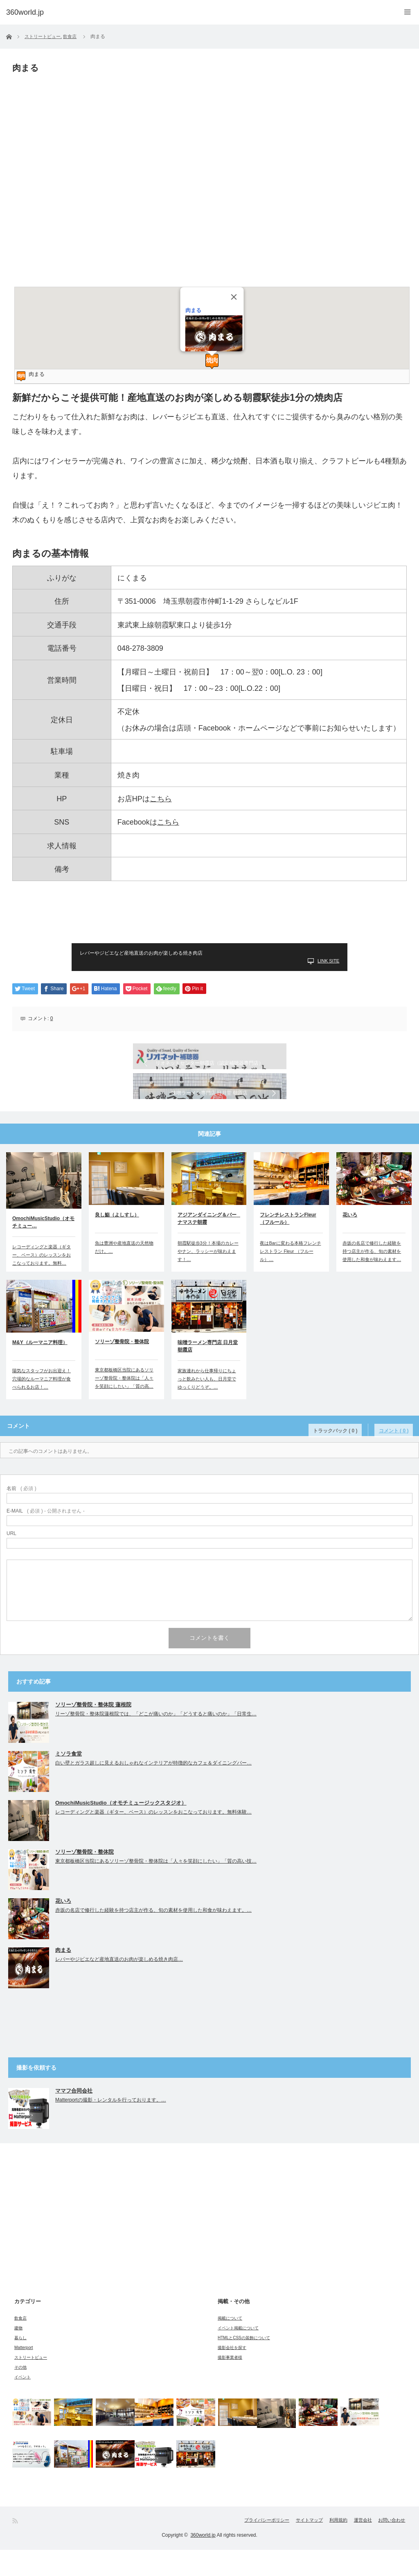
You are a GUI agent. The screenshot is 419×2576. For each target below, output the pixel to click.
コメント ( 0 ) (398, 1452)
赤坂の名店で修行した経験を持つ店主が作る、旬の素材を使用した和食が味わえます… (371, 1277)
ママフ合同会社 (73, 2117)
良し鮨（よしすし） (117, 1241)
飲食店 (20, 2344)
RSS (15, 2547)
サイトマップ (285, 2546)
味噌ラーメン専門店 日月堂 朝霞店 (208, 1372)
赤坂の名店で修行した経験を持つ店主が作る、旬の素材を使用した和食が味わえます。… (153, 1936)
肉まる (193, 310)
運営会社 (355, 2546)
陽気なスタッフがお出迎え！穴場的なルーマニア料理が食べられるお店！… (41, 1405)
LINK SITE (328, 961)
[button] (212, 361)
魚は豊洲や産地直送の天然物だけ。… (124, 1273)
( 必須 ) (21, 1514)
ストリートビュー (30, 2383)
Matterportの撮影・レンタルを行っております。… (110, 2126)
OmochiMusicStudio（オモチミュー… (43, 1248)
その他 (20, 2393)
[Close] (234, 297)
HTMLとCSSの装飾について (244, 2364)
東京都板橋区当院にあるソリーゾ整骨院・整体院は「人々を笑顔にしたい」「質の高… (124, 1404)
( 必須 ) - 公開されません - (46, 1537)
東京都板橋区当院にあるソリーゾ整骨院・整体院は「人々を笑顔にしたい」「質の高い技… (156, 1887)
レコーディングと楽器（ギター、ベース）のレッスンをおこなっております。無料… (41, 1281)
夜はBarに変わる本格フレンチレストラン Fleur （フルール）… (290, 1277)
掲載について (230, 2344)
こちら (161, 799)
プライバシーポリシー (233, 2546)
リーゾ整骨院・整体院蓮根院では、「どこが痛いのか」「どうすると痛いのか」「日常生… (156, 1740)
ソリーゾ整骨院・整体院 (122, 1368)
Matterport (23, 2373)
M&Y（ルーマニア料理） (40, 1368)
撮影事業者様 (230, 2383)
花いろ (349, 1241)
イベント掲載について (238, 2354)
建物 (18, 2354)
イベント (22, 2403)
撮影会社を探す (232, 2373)
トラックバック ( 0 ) (348, 1452)
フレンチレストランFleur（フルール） (288, 1244)
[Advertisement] (209, 917)
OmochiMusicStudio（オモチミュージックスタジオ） (121, 1829)
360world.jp (202, 2561)
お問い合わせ (392, 2546)
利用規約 (322, 2546)
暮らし (20, 2364)
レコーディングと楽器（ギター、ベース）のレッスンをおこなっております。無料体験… (153, 1838)
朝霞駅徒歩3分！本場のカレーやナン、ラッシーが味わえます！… (208, 1277)
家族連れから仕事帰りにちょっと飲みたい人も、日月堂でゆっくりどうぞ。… (207, 1405)
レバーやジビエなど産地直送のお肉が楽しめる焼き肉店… (119, 1985)
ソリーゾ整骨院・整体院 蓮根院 (93, 1731)
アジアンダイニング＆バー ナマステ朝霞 (209, 1244)
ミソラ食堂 (68, 1780)
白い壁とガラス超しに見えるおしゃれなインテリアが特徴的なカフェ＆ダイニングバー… (153, 1789)
